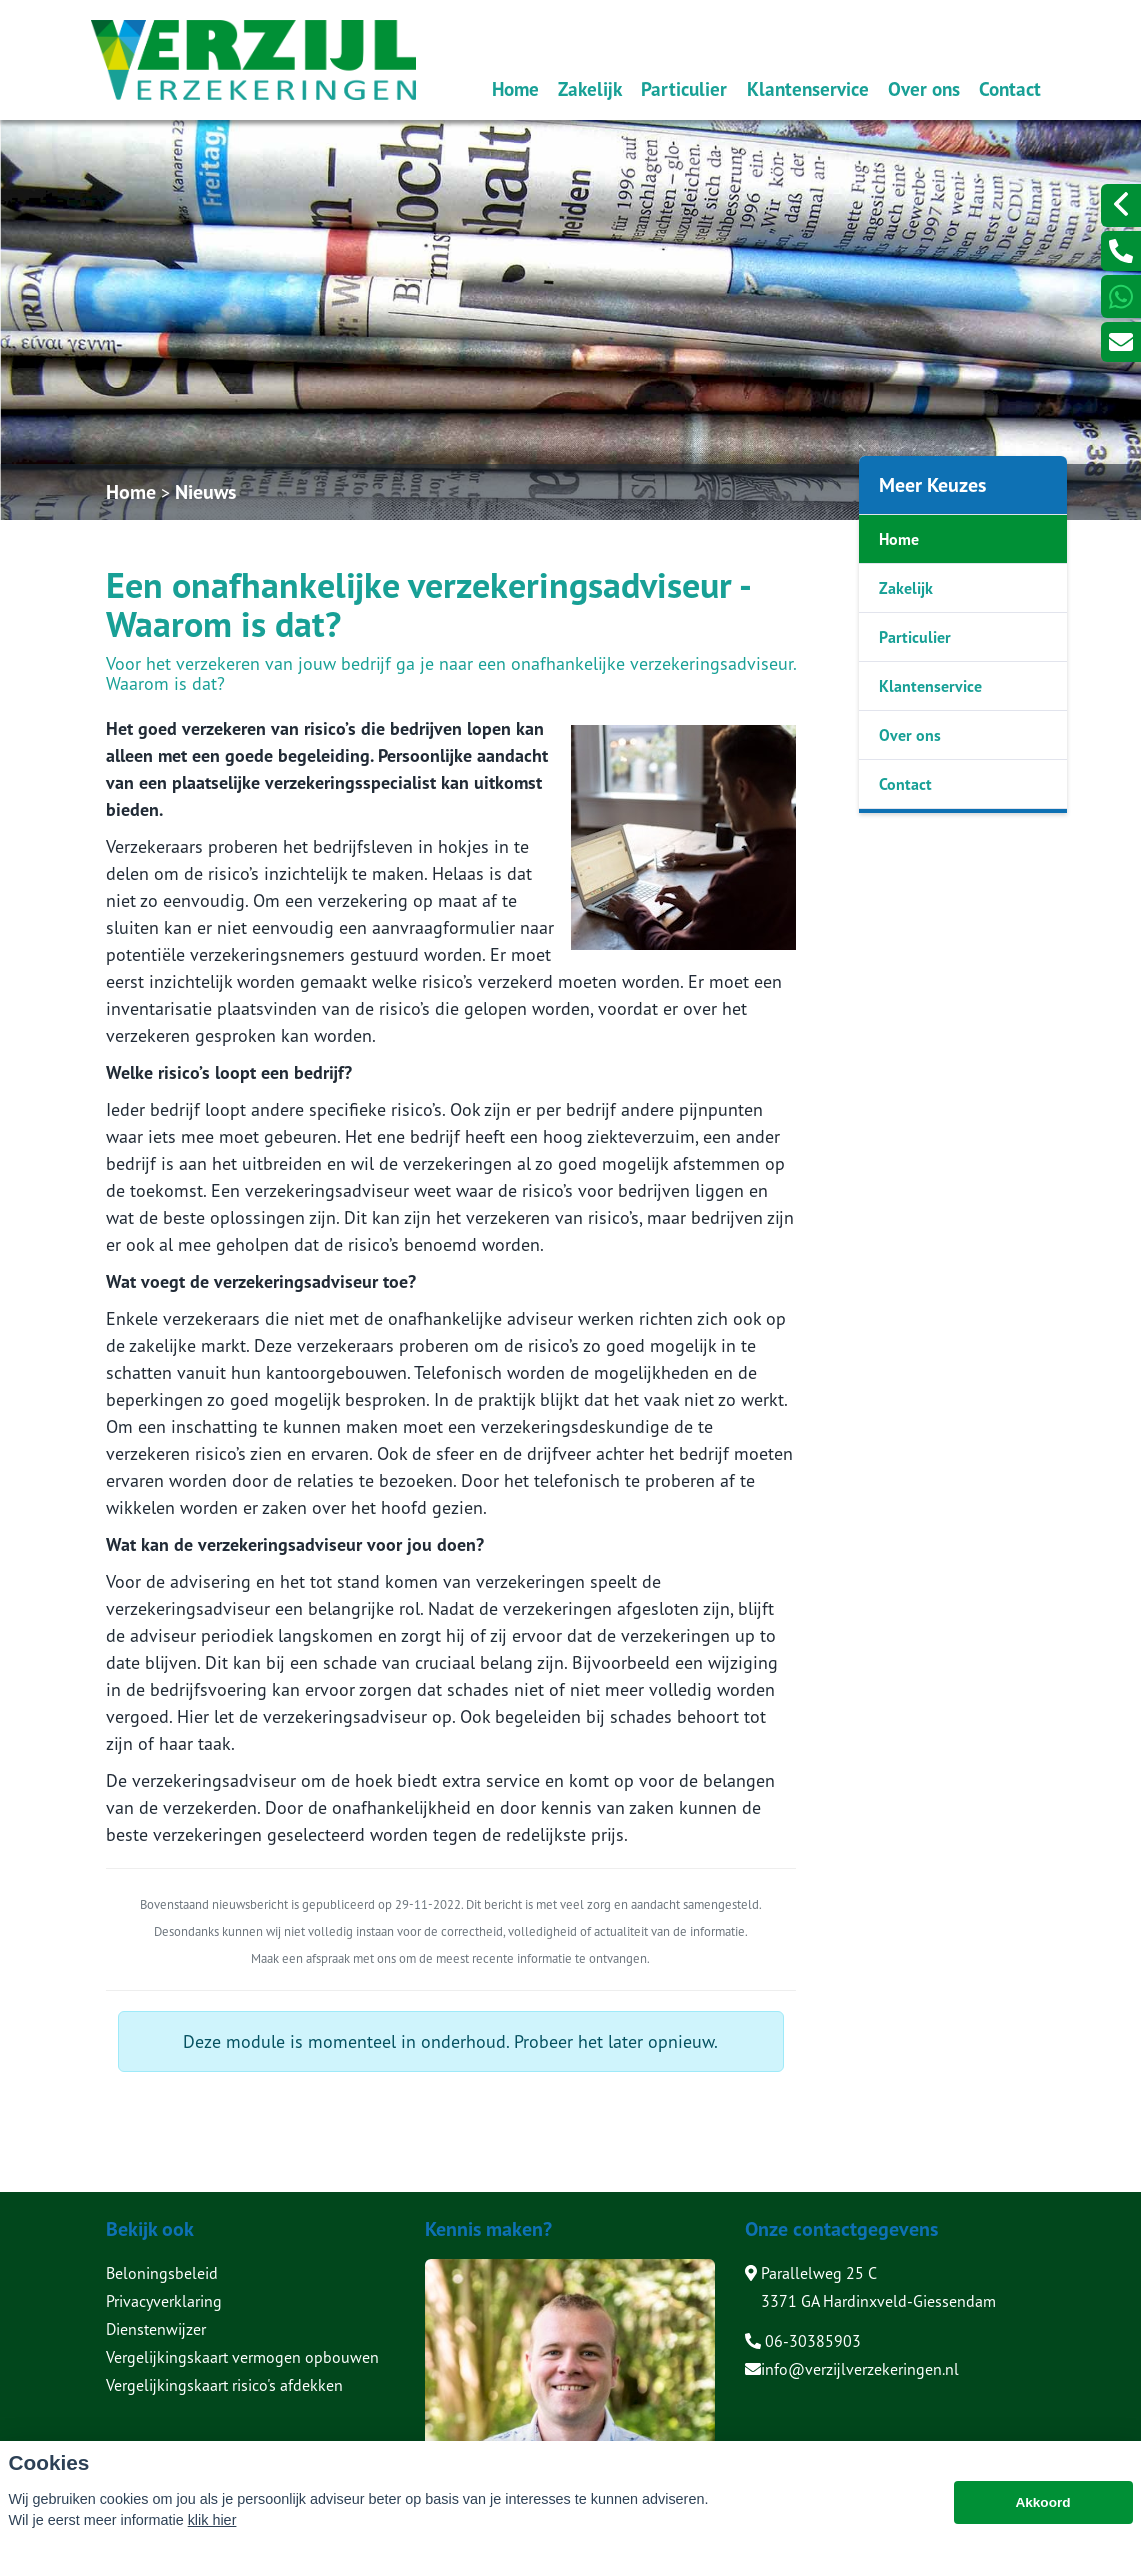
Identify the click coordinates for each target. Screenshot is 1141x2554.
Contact (1010, 88)
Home (515, 88)
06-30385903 (803, 2341)
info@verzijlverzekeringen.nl (852, 2369)
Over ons (924, 88)
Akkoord (1042, 2513)
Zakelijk (590, 88)
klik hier (212, 2531)
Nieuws (205, 492)
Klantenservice (808, 88)
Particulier (684, 88)
